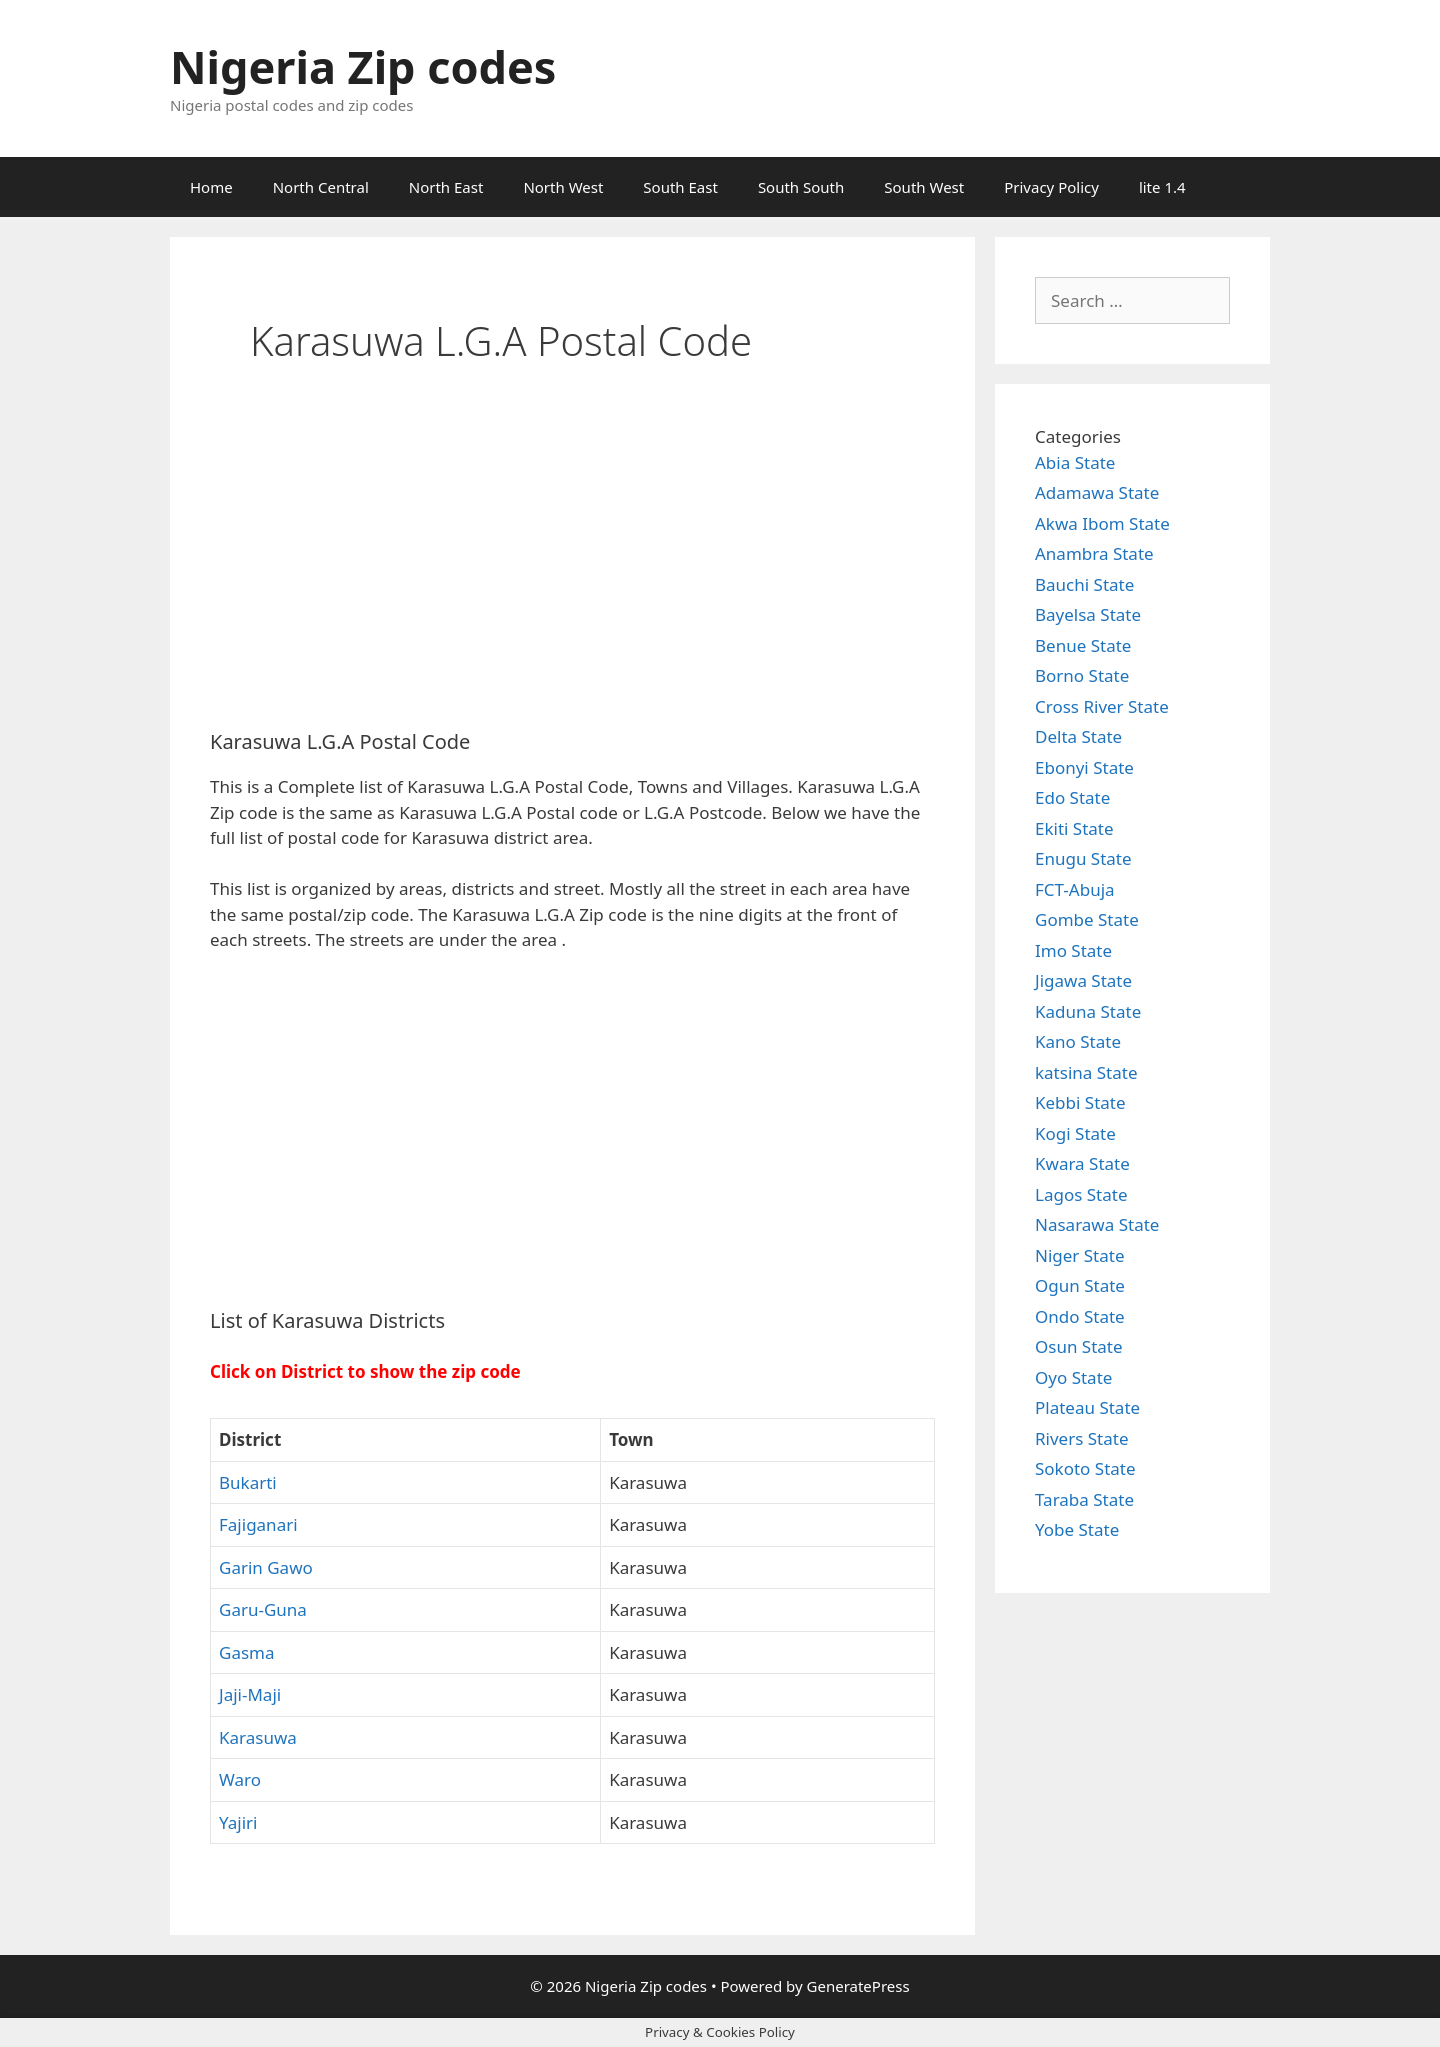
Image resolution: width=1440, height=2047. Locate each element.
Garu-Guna (263, 1609)
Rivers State (1082, 1438)
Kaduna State (1088, 1011)
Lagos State (1081, 1194)
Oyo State (1073, 1377)
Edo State (1072, 797)
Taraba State (1084, 1499)
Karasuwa (258, 1737)
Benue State (1083, 645)
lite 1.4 (1162, 187)
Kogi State (1075, 1133)
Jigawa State (1083, 980)
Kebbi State (1080, 1102)
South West (924, 187)
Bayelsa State (1088, 614)
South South (801, 187)
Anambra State (1094, 553)
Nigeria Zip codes (363, 66)
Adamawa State (1097, 492)
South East (680, 187)
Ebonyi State (1084, 767)
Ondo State (1080, 1316)
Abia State (1075, 462)
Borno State (1082, 675)
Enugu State (1083, 858)
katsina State (1086, 1072)
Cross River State (1102, 706)
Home (211, 187)
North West (563, 187)
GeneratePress (858, 1986)
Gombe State (1087, 919)
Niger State (1080, 1255)
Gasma (247, 1652)
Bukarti (248, 1482)
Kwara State (1082, 1163)
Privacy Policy (1051, 187)
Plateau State (1087, 1407)
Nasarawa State (1097, 1224)
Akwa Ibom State (1102, 523)
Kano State (1078, 1041)
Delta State (1078, 736)
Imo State (1073, 950)
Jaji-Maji (250, 1694)
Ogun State (1080, 1285)
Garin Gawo (266, 1567)
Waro (240, 1779)
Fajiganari (258, 1524)
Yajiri (238, 1822)
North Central (321, 187)
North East (446, 187)
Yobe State (1077, 1529)
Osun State (1079, 1346)
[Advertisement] (572, 565)
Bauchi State (1084, 584)
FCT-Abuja (1075, 889)
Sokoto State (1085, 1468)
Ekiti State (1074, 828)
